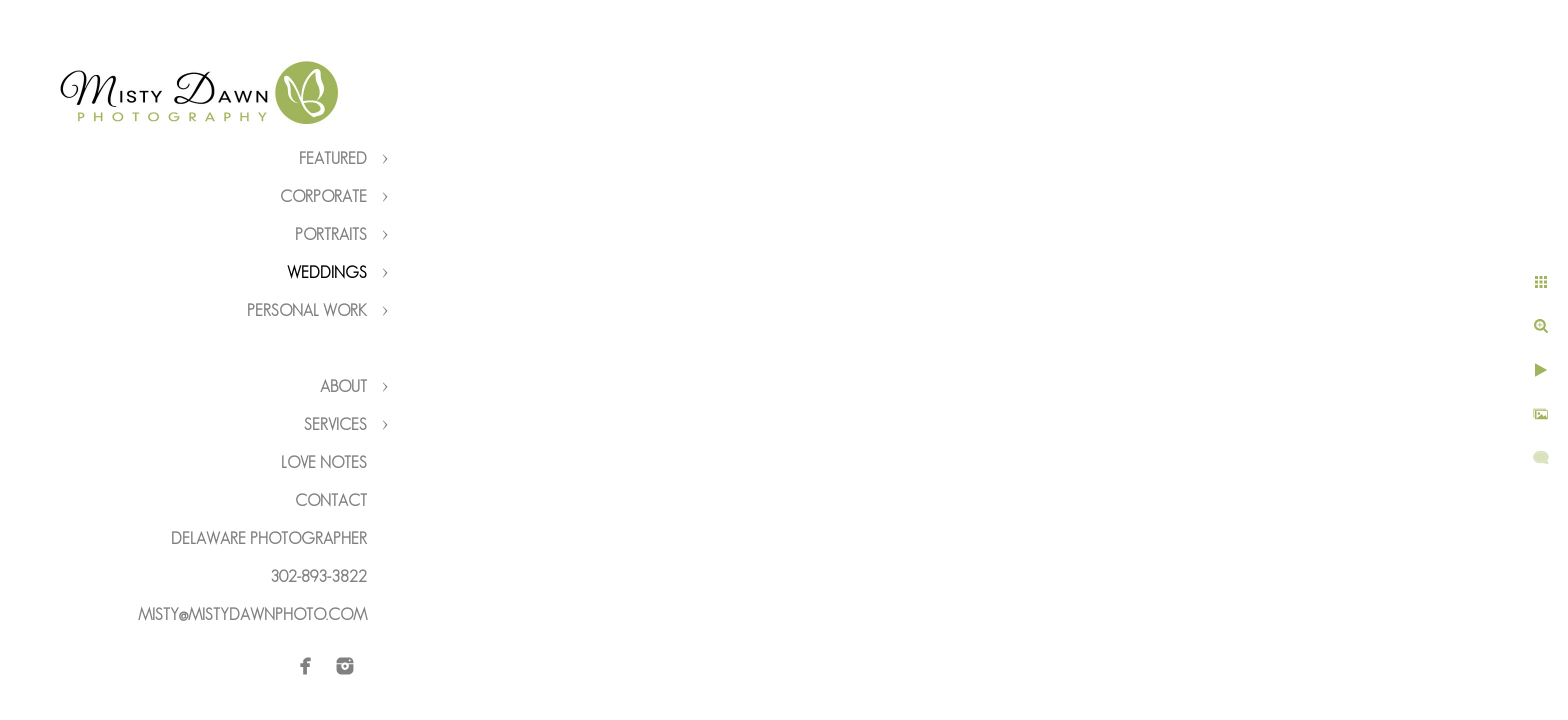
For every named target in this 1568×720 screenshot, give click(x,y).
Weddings (327, 272)
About (343, 386)
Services (335, 424)
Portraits (331, 234)
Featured (333, 158)
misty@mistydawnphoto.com (252, 614)
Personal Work (307, 310)
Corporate (323, 196)
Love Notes (324, 462)
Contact (331, 500)
